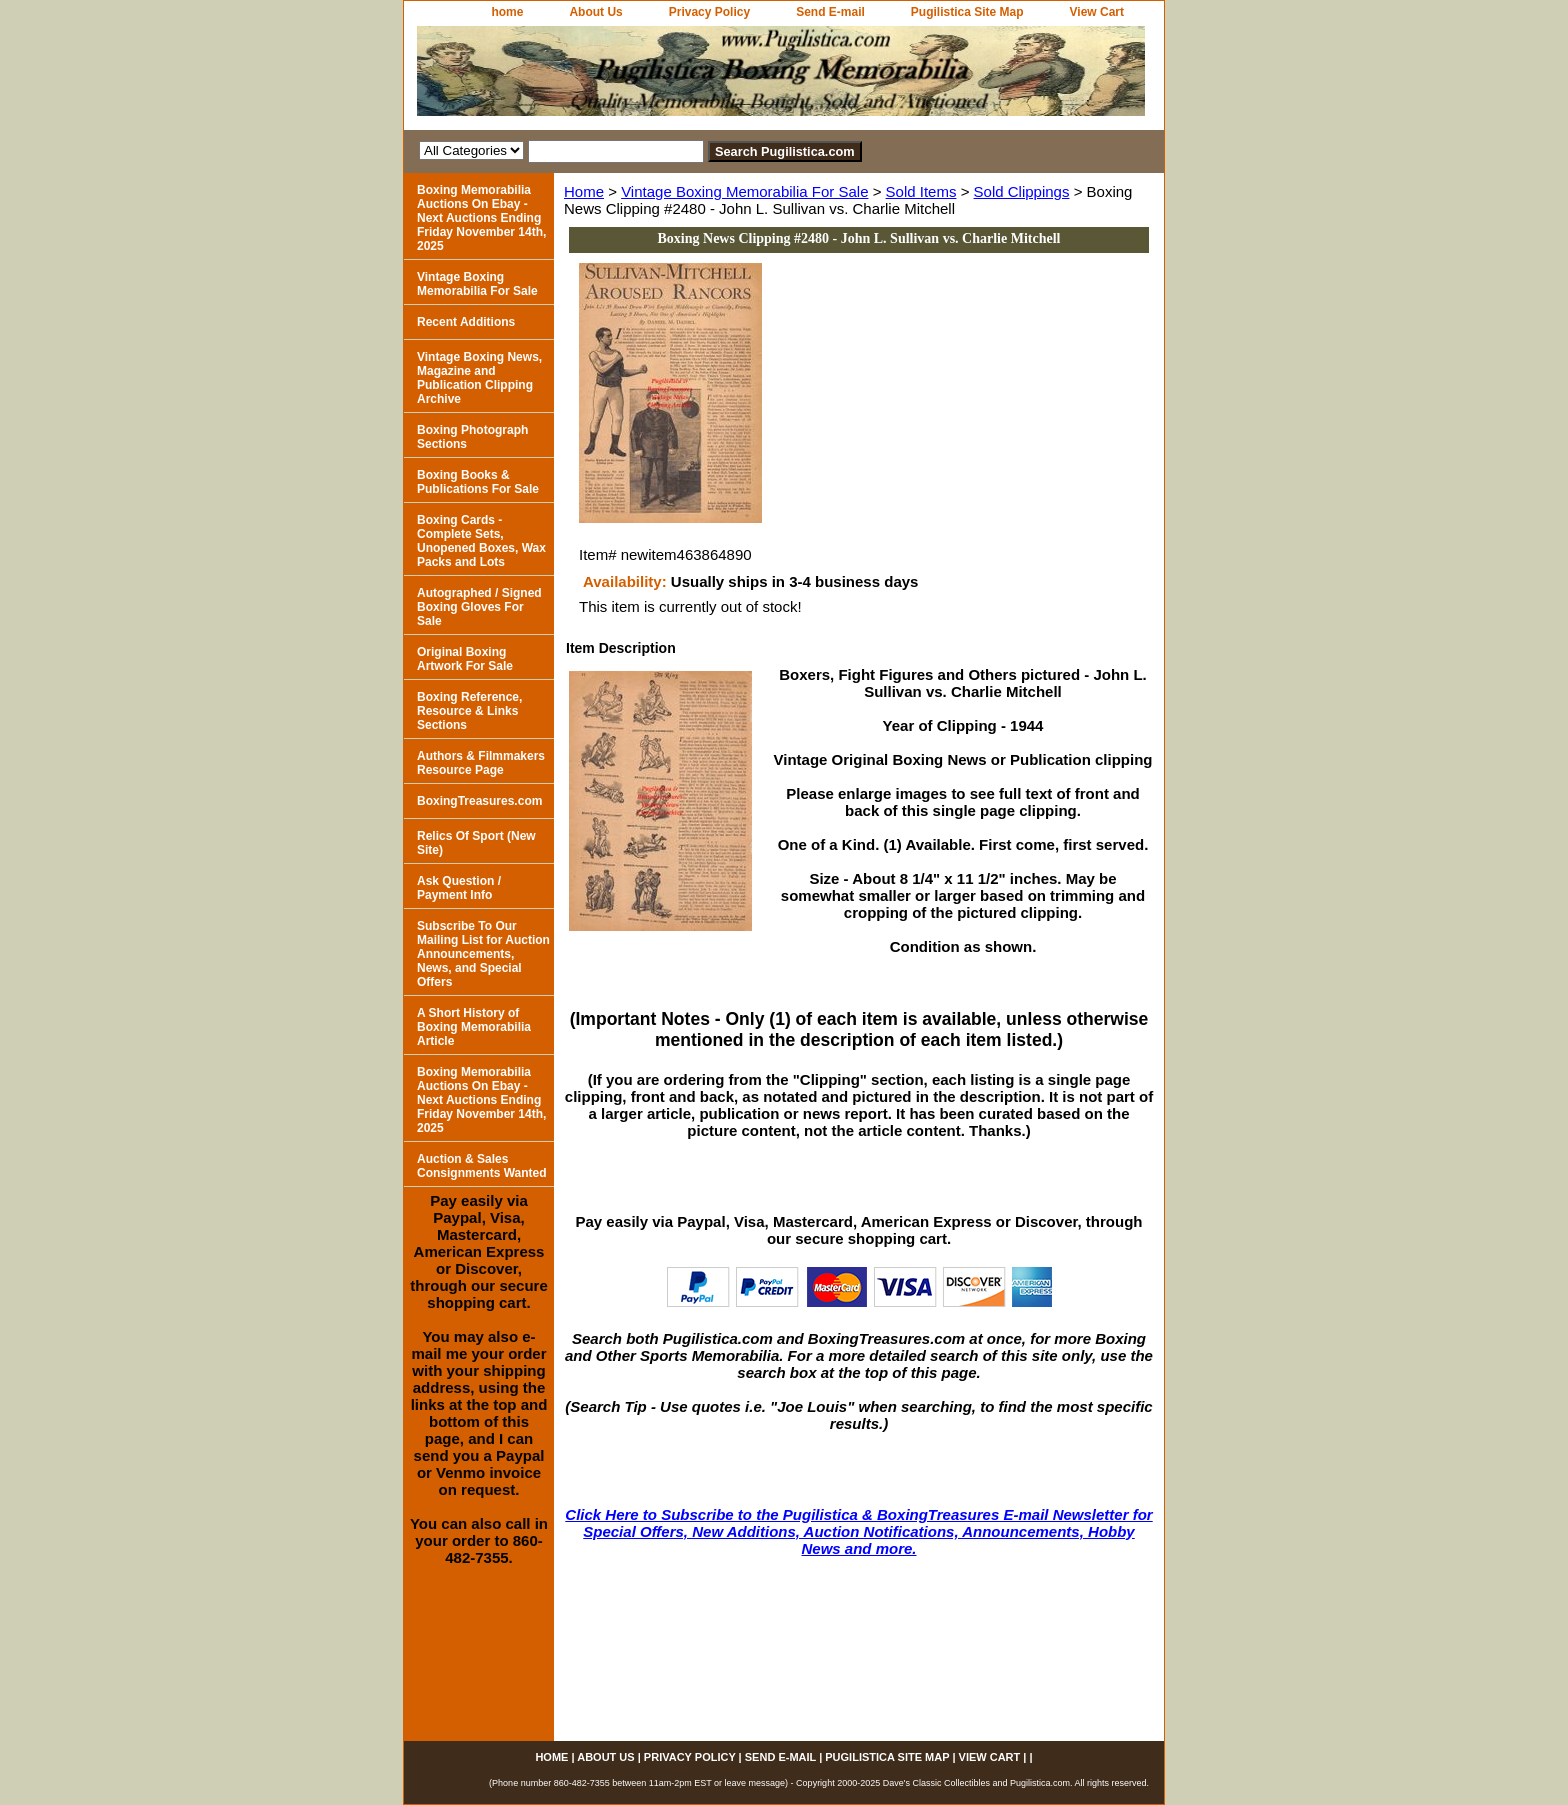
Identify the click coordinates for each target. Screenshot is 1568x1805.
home (507, 12)
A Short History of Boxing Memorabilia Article (474, 1027)
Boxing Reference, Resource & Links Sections (469, 711)
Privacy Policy (709, 12)
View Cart (1097, 12)
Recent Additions (466, 322)
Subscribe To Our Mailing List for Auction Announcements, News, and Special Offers (483, 954)
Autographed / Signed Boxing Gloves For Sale (479, 607)
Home (584, 191)
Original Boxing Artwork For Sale (465, 659)
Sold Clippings (1022, 191)
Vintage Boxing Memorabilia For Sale (744, 191)
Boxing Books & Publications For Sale (478, 482)
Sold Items (921, 191)
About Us (595, 12)
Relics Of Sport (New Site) (476, 843)
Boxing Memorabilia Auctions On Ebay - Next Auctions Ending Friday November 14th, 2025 (481, 218)
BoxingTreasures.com (479, 801)
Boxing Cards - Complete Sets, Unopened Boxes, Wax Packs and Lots (481, 541)
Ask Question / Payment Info (459, 888)
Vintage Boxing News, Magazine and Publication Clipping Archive (479, 378)
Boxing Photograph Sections (472, 437)
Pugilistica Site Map (967, 12)
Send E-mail (830, 12)
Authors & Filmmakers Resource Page (481, 763)
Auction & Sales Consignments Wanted (482, 1166)
